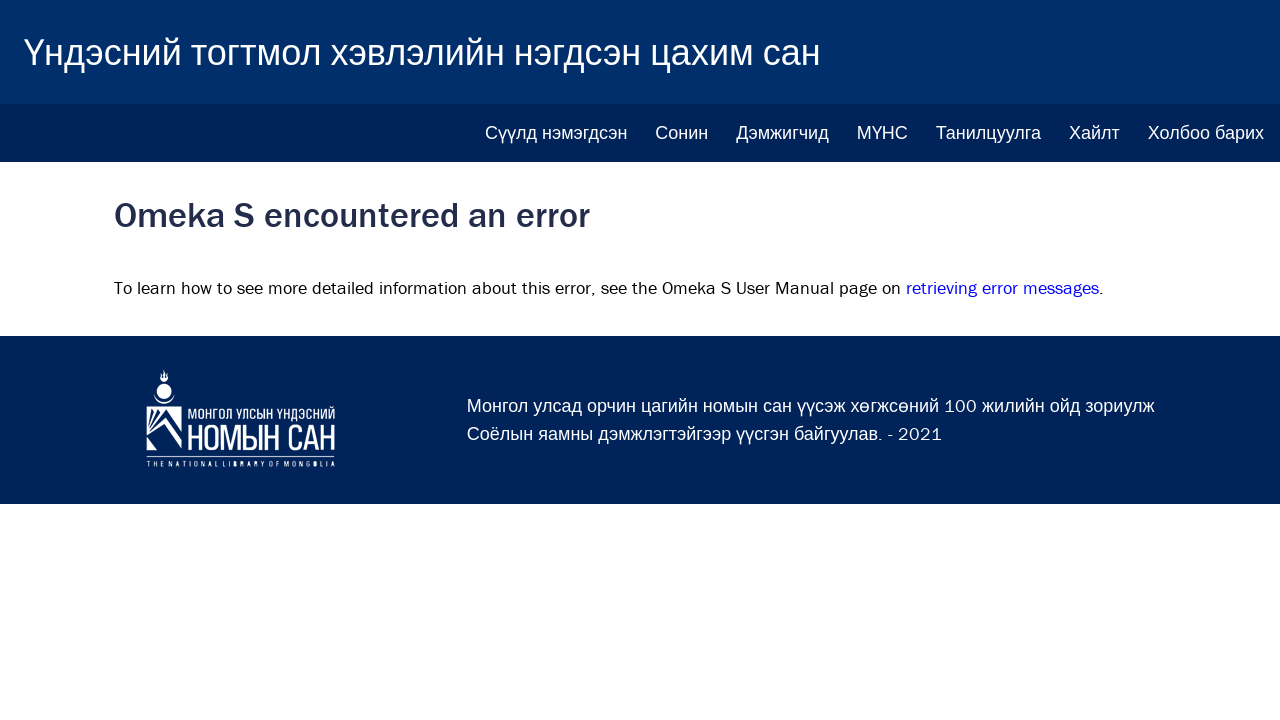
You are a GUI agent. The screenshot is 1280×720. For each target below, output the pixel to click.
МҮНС (882, 132)
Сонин (681, 132)
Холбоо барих (1206, 132)
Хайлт (1094, 132)
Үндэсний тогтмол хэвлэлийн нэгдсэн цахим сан (422, 52)
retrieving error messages (1002, 287)
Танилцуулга (988, 132)
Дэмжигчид (782, 132)
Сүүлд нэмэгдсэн (556, 132)
